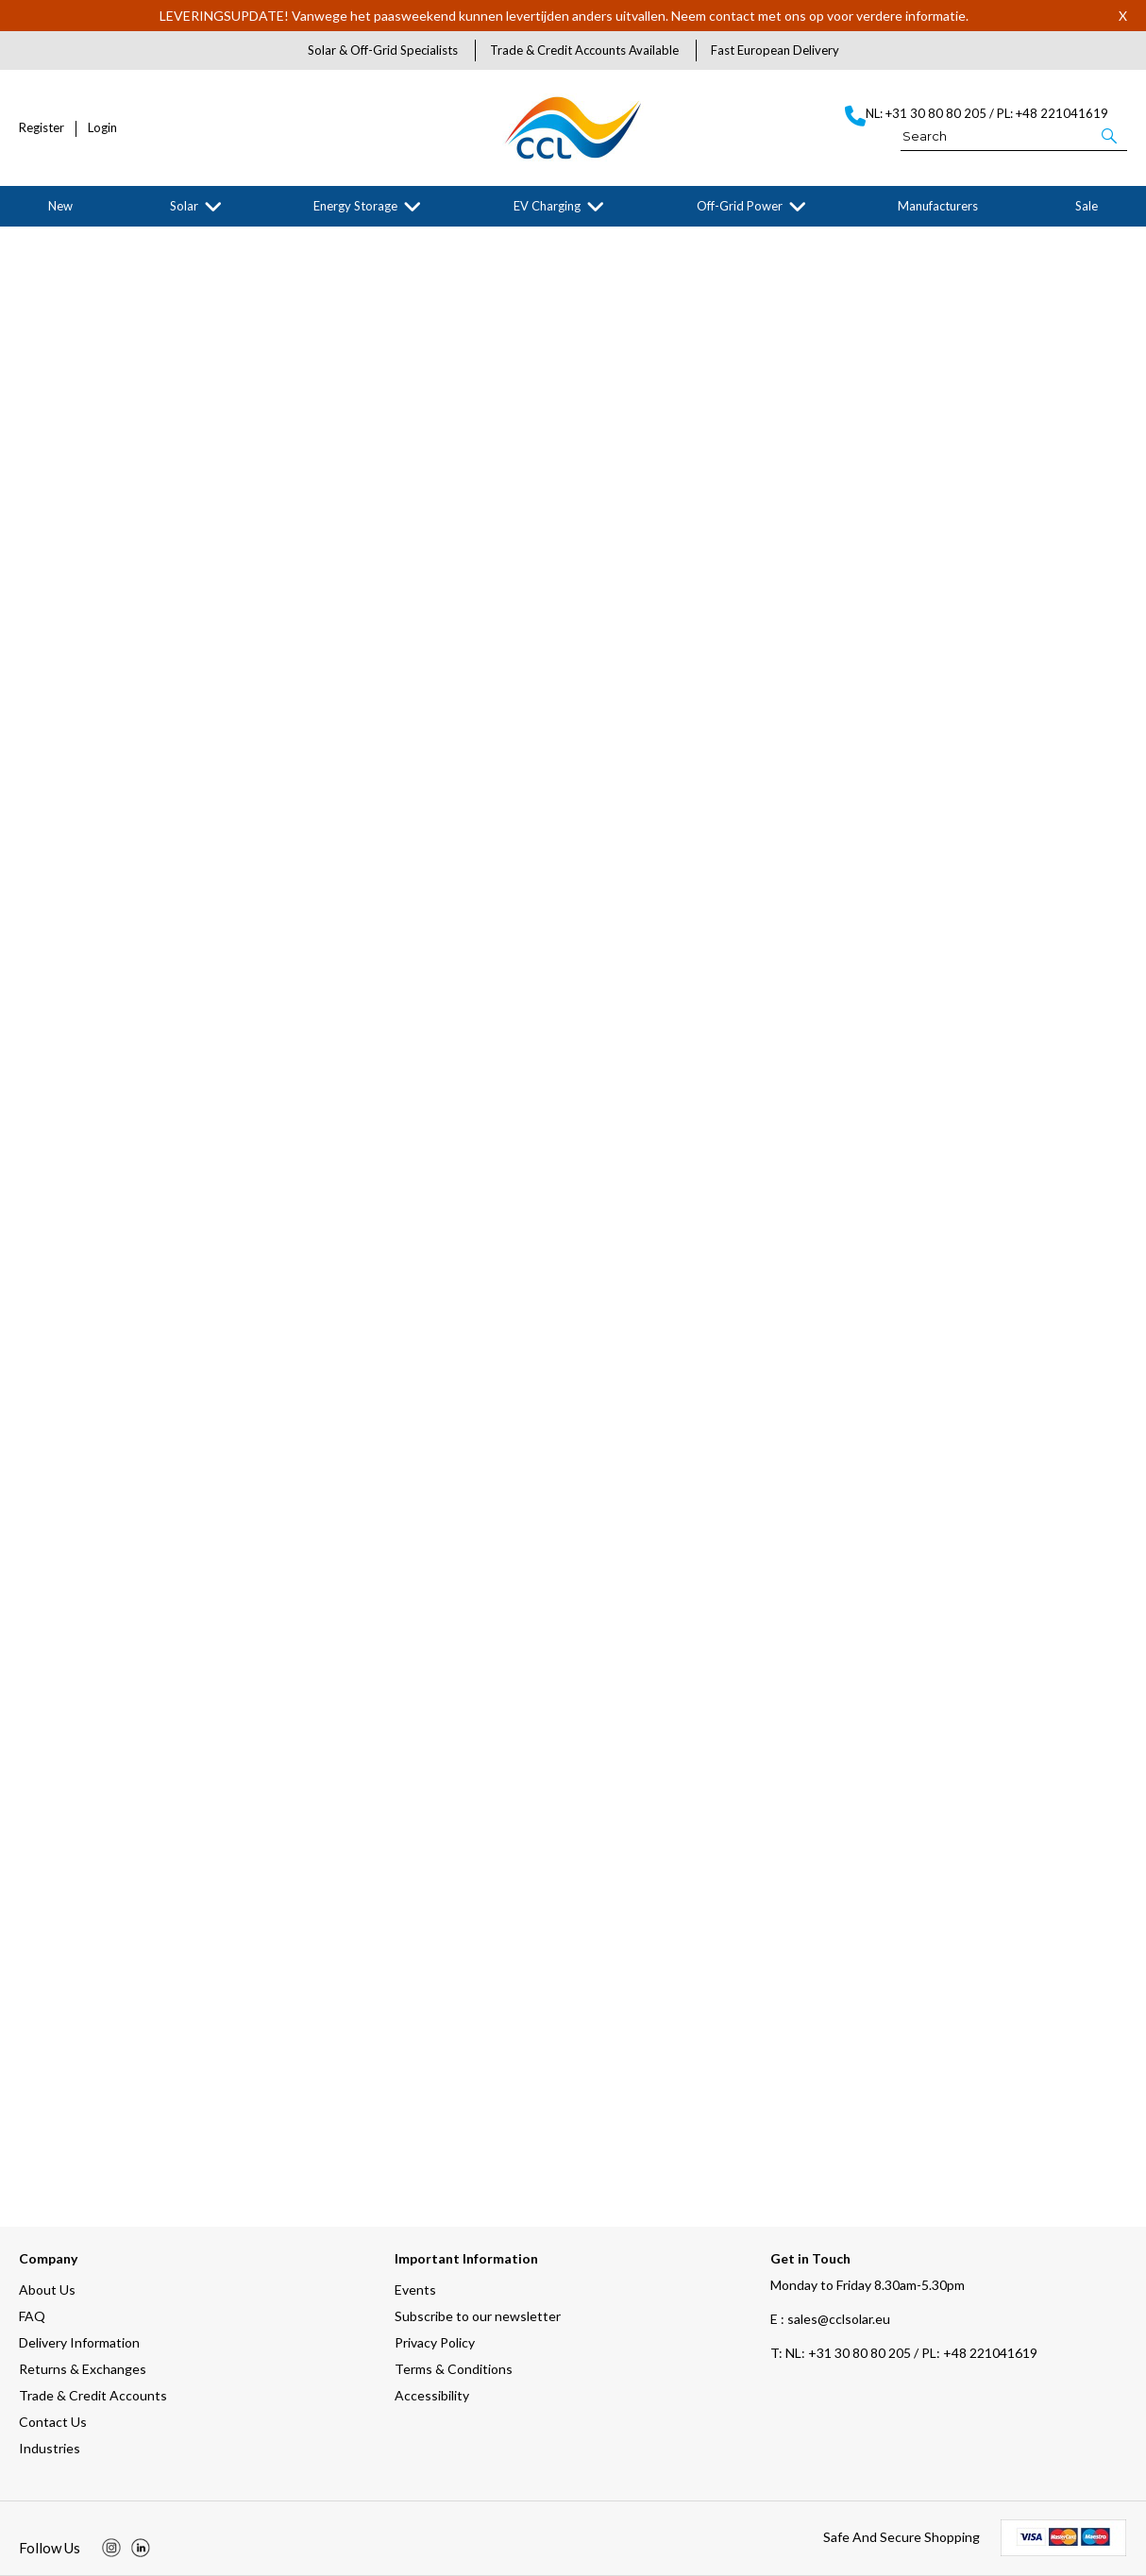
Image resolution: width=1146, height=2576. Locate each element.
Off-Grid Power (740, 205)
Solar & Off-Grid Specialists (383, 50)
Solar (184, 205)
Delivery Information (79, 2342)
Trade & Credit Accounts (93, 2395)
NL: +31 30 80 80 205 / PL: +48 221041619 (903, 2353)
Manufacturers (938, 205)
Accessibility (432, 2395)
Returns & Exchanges (82, 2369)
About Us (47, 2289)
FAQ (32, 2316)
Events (415, 2289)
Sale (1086, 205)
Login (102, 128)
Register (41, 128)
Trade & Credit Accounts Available (584, 50)
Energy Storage (355, 205)
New (60, 205)
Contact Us (53, 2422)
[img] (111, 2547)
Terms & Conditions (454, 2369)
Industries (49, 2448)
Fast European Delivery (775, 50)
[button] (1110, 135)
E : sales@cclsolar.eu (830, 2319)
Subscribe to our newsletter (478, 2316)
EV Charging (547, 205)
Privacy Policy (435, 2342)
